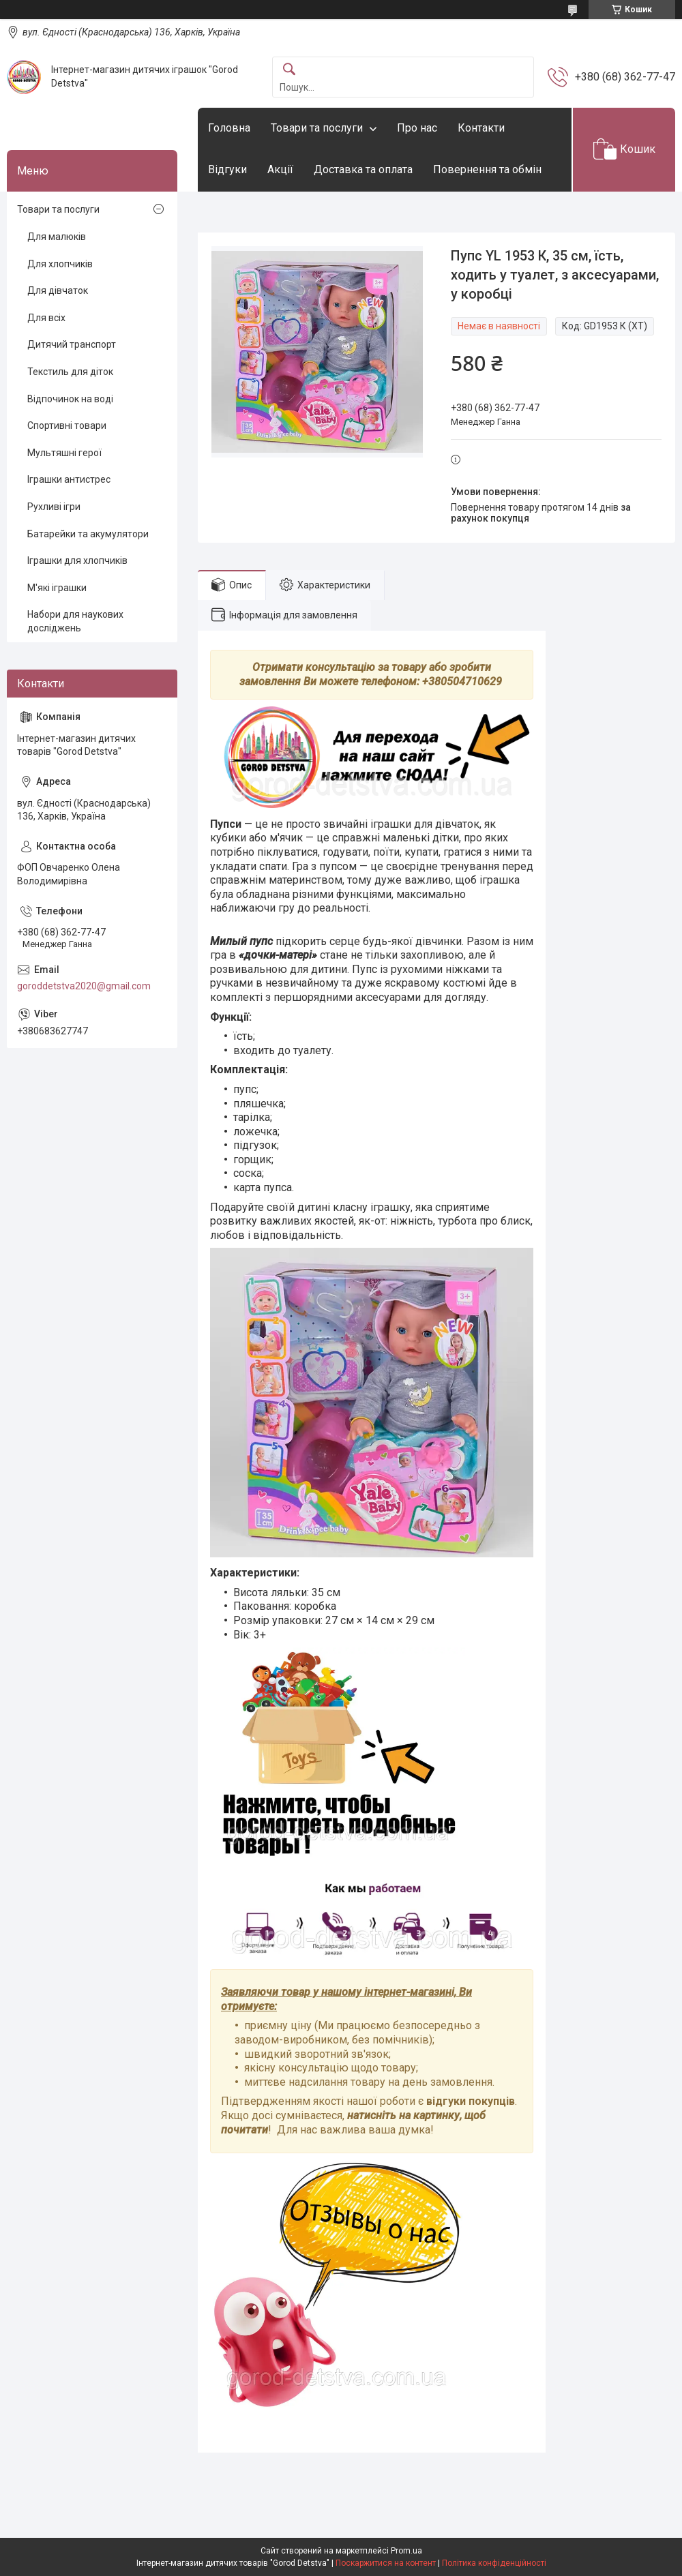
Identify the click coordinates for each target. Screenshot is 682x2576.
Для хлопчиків (60, 263)
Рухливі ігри (53, 506)
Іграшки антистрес (68, 479)
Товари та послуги (317, 127)
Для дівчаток (57, 290)
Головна (229, 127)
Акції (280, 169)
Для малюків (56, 236)
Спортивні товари (66, 425)
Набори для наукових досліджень (75, 621)
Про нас (417, 127)
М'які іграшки (57, 587)
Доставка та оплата (363, 169)
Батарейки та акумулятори (88, 533)
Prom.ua (406, 2551)
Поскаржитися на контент (386, 2563)
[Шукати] (289, 69)
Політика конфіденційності (494, 2563)
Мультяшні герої (64, 452)
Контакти (481, 127)
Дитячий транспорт (71, 344)
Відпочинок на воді (70, 398)
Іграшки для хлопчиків (77, 560)
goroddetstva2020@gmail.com (84, 985)
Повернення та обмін (487, 169)
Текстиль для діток (70, 371)
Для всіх (46, 317)
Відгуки (227, 169)
